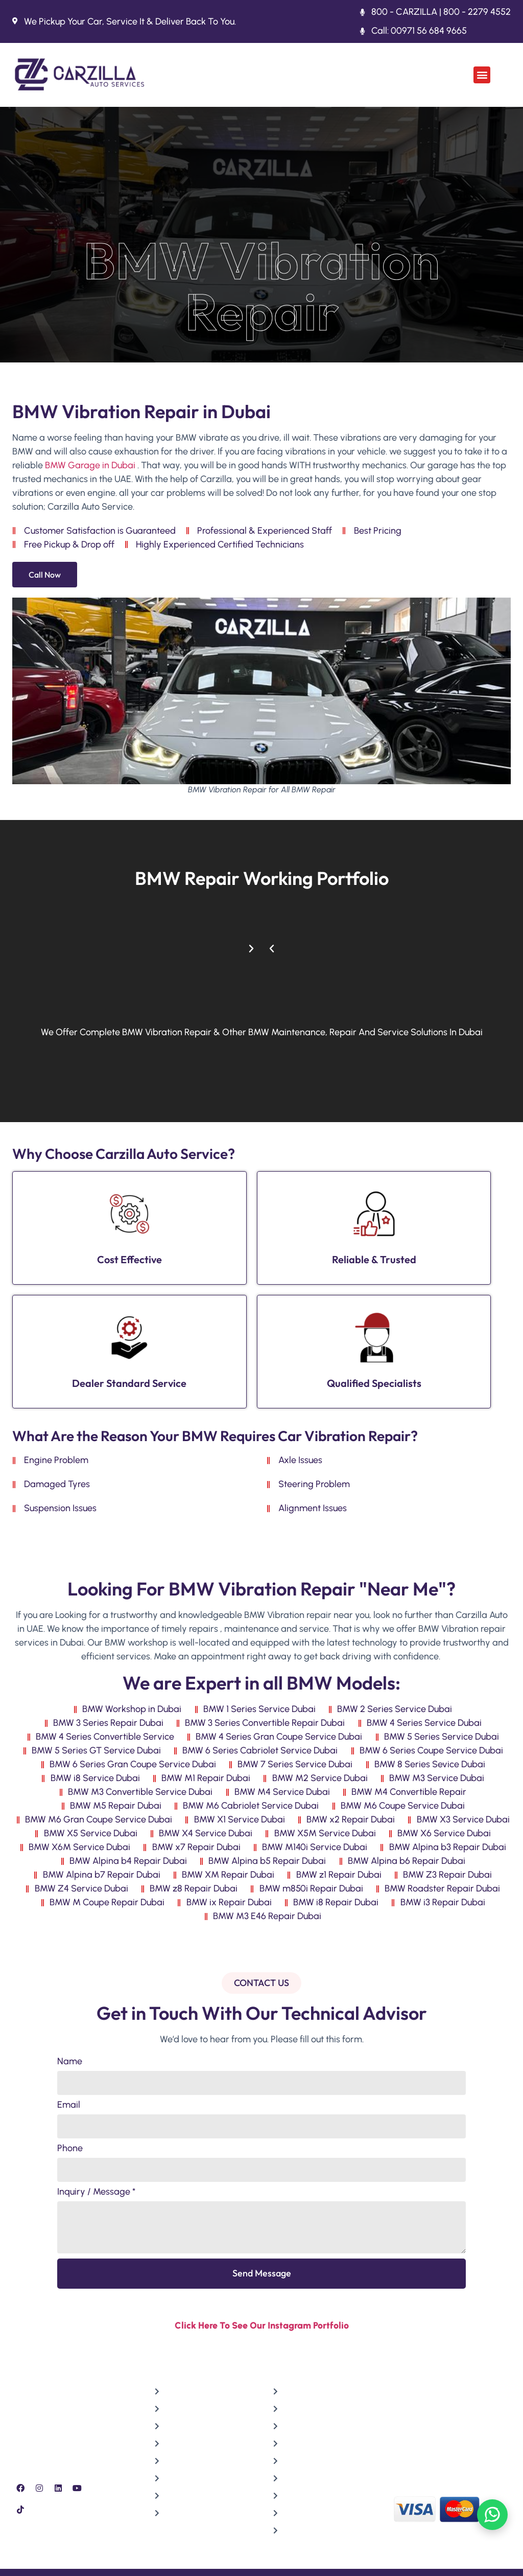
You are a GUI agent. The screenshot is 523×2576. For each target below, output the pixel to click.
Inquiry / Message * (96, 2192)
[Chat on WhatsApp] (492, 2514)
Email (68, 2105)
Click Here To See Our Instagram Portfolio (262, 2325)
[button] (481, 74)
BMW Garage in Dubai (90, 465)
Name (69, 2062)
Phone (70, 2149)
